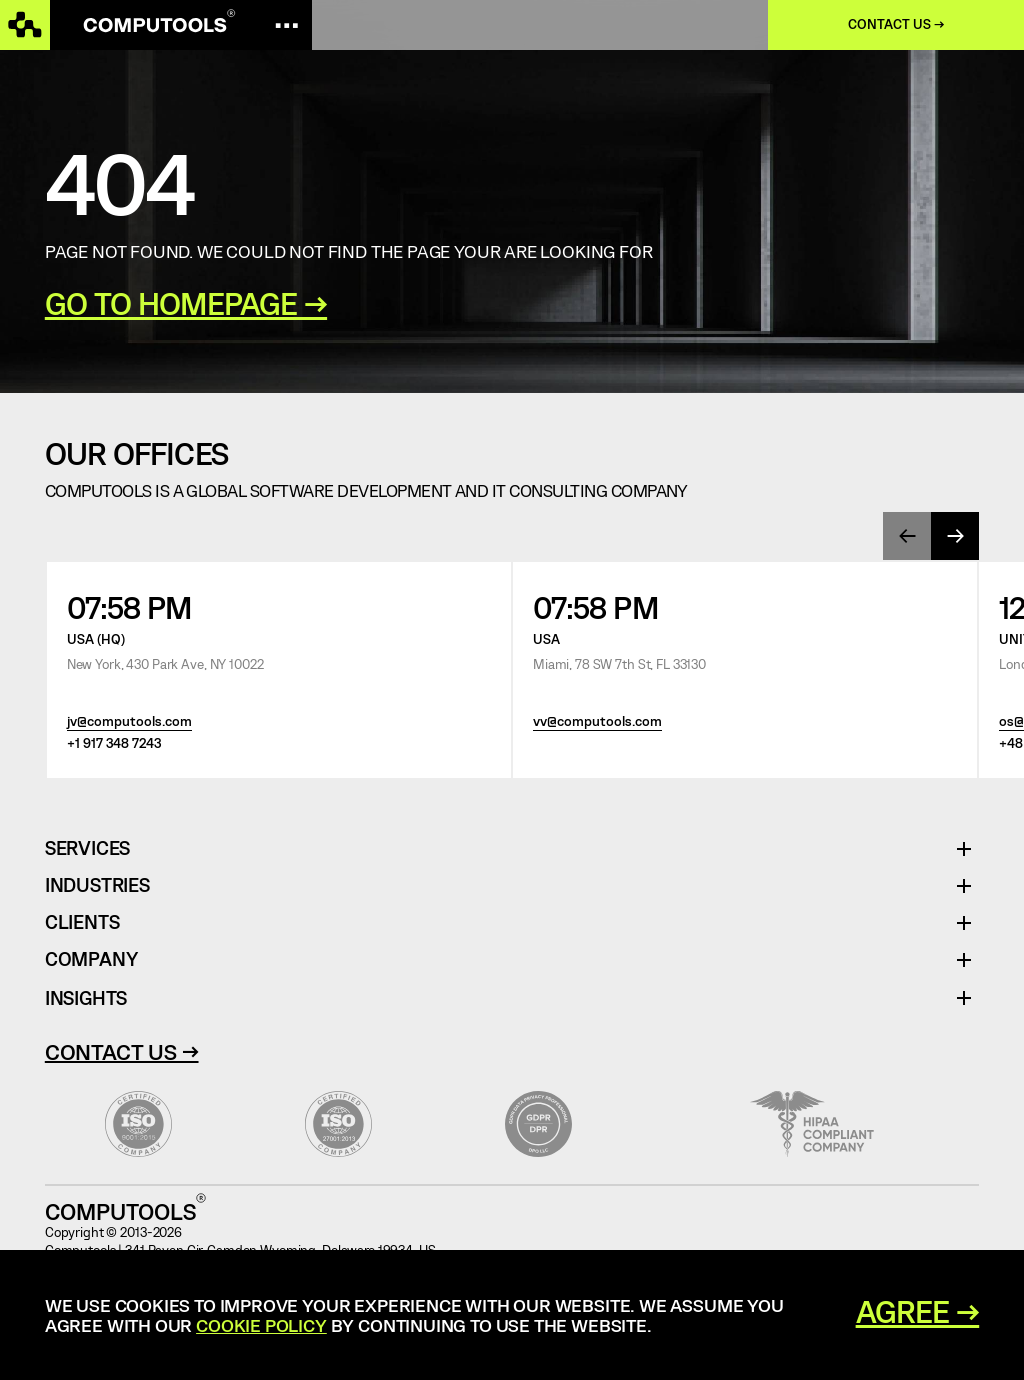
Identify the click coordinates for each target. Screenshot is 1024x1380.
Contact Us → (122, 1051)
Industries (97, 885)
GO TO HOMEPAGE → (186, 303)
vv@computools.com (597, 721)
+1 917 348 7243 (114, 743)
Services (95, 848)
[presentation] (907, 536)
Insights (86, 997)
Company (91, 959)
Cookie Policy (261, 1325)
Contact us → (896, 24)
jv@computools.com (129, 721)
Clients (82, 922)
